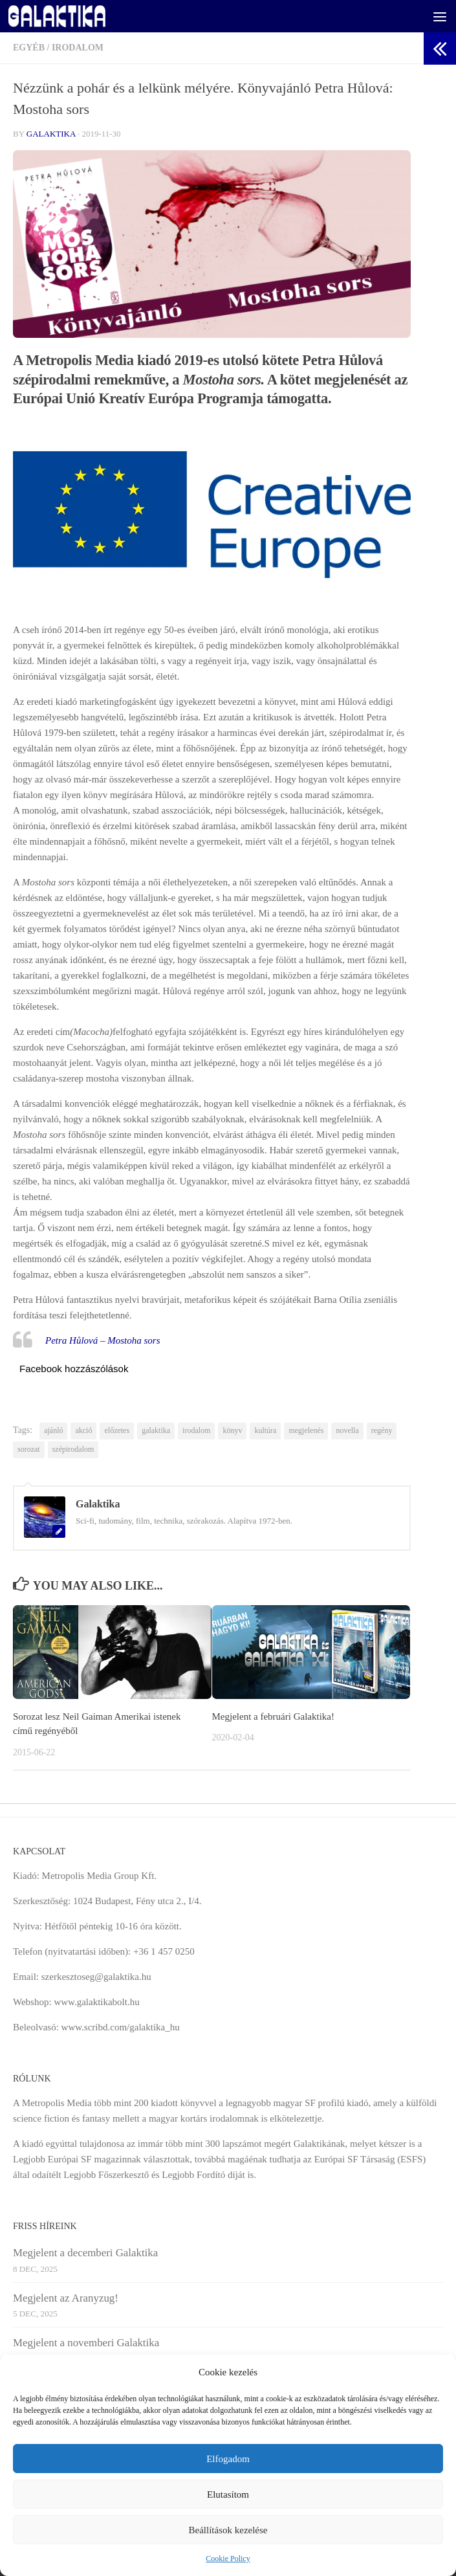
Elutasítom (228, 2494)
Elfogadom (228, 2459)
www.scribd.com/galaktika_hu (120, 2027)
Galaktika (51, 134)
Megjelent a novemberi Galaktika (86, 2343)
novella (347, 1430)
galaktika (156, 1430)
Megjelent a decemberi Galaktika (85, 2253)
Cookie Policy (228, 2558)
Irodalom (77, 47)
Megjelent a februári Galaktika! (273, 1716)
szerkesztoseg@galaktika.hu (96, 1976)
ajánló (53, 1430)
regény (382, 1430)
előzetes (116, 1430)
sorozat (28, 1449)
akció (83, 1430)
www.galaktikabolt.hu (96, 2002)
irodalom (196, 1430)
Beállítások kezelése (227, 2530)
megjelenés (305, 1430)
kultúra (265, 1430)
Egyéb (29, 47)
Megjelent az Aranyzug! (65, 2298)
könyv (232, 1430)
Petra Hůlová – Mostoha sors (102, 1340)
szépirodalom (73, 1449)
